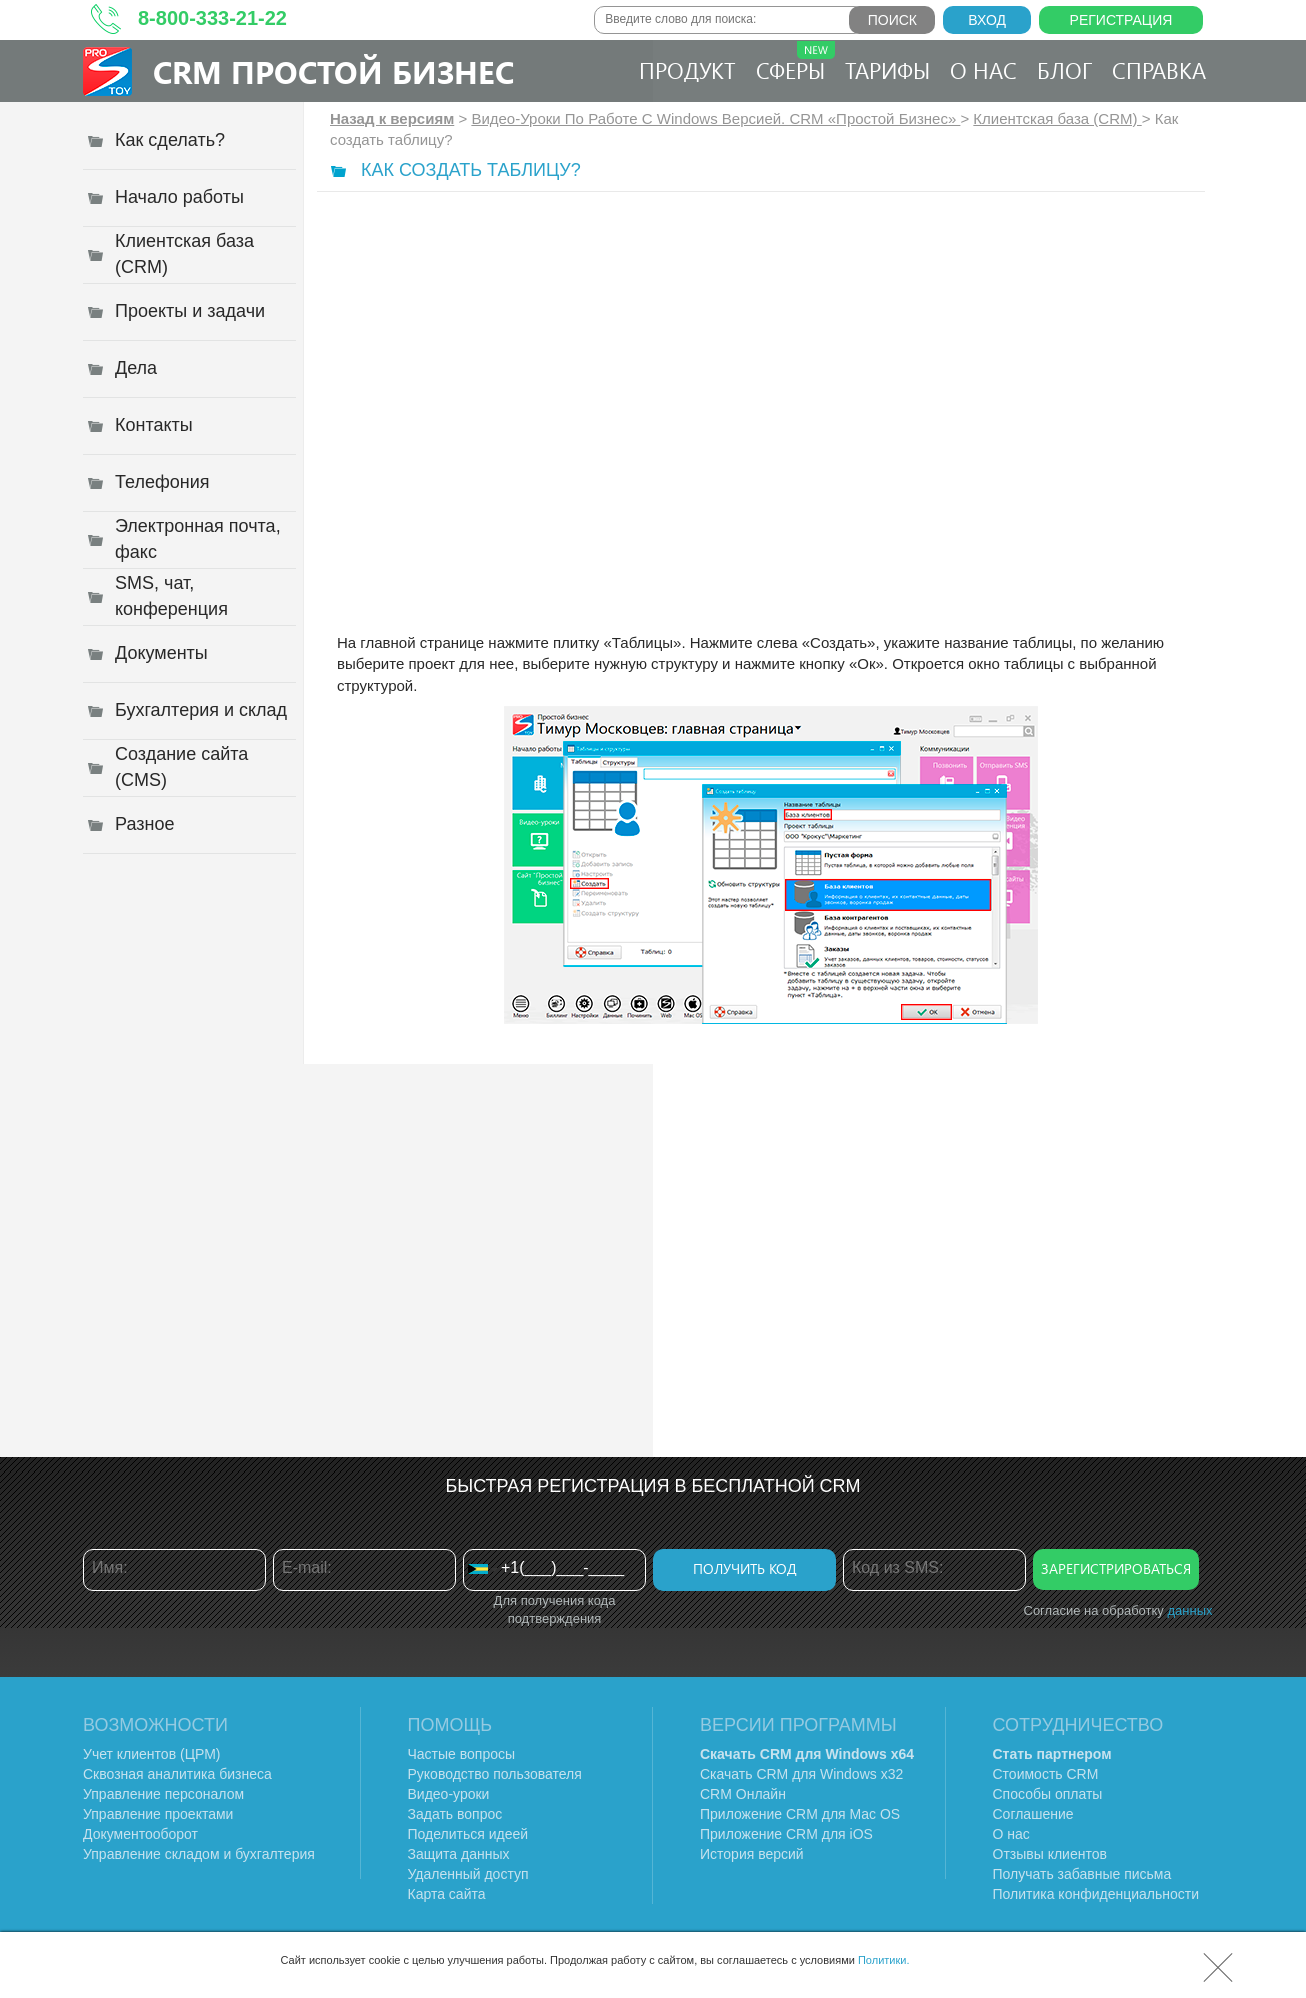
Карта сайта (447, 1894)
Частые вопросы (462, 1754)
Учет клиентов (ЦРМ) (152, 1754)
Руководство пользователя (495, 1774)
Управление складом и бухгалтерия (199, 1854)
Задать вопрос (455, 1814)
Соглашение (1033, 1814)
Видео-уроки (449, 1794)
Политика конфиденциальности (1096, 1894)
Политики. (884, 1960)
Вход (987, 20)
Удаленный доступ (468, 1874)
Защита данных (459, 1854)
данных (1189, 1610)
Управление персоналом (163, 1794)
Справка (1159, 70)
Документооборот (140, 1834)
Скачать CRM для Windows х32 (801, 1774)
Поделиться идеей (468, 1834)
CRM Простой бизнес (333, 71)
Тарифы (887, 70)
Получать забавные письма (1082, 1874)
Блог (1064, 70)
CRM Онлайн (743, 1794)
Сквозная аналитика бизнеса (177, 1774)
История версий (752, 1854)
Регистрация (1121, 20)
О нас (983, 70)
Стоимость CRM (1046, 1774)
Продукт (687, 70)
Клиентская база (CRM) (1057, 118)
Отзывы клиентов (1050, 1854)
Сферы (795, 63)
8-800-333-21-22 (212, 18)
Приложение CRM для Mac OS (800, 1814)
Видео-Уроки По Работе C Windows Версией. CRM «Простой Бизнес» (715, 118)
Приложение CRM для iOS (786, 1834)
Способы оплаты (1048, 1794)
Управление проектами (158, 1814)
